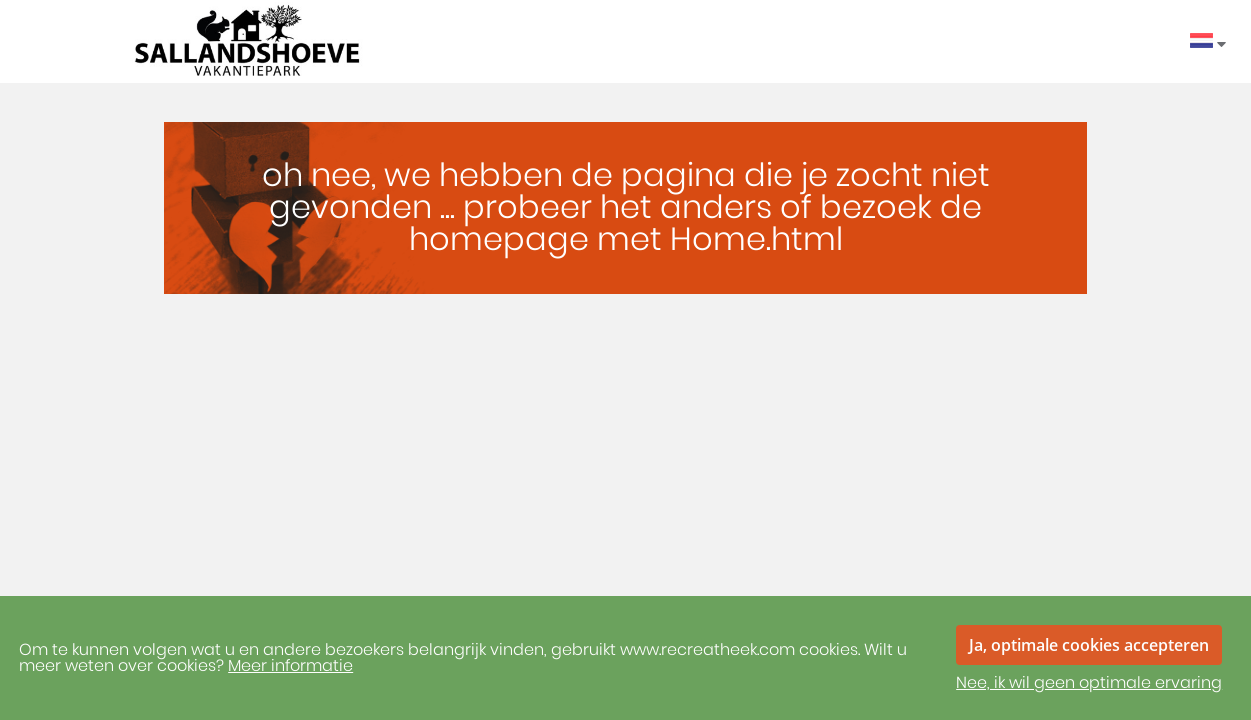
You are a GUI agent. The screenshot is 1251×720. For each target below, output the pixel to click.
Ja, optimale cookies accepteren (1089, 645)
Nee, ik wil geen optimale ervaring (1089, 683)
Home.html (756, 240)
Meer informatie (290, 666)
